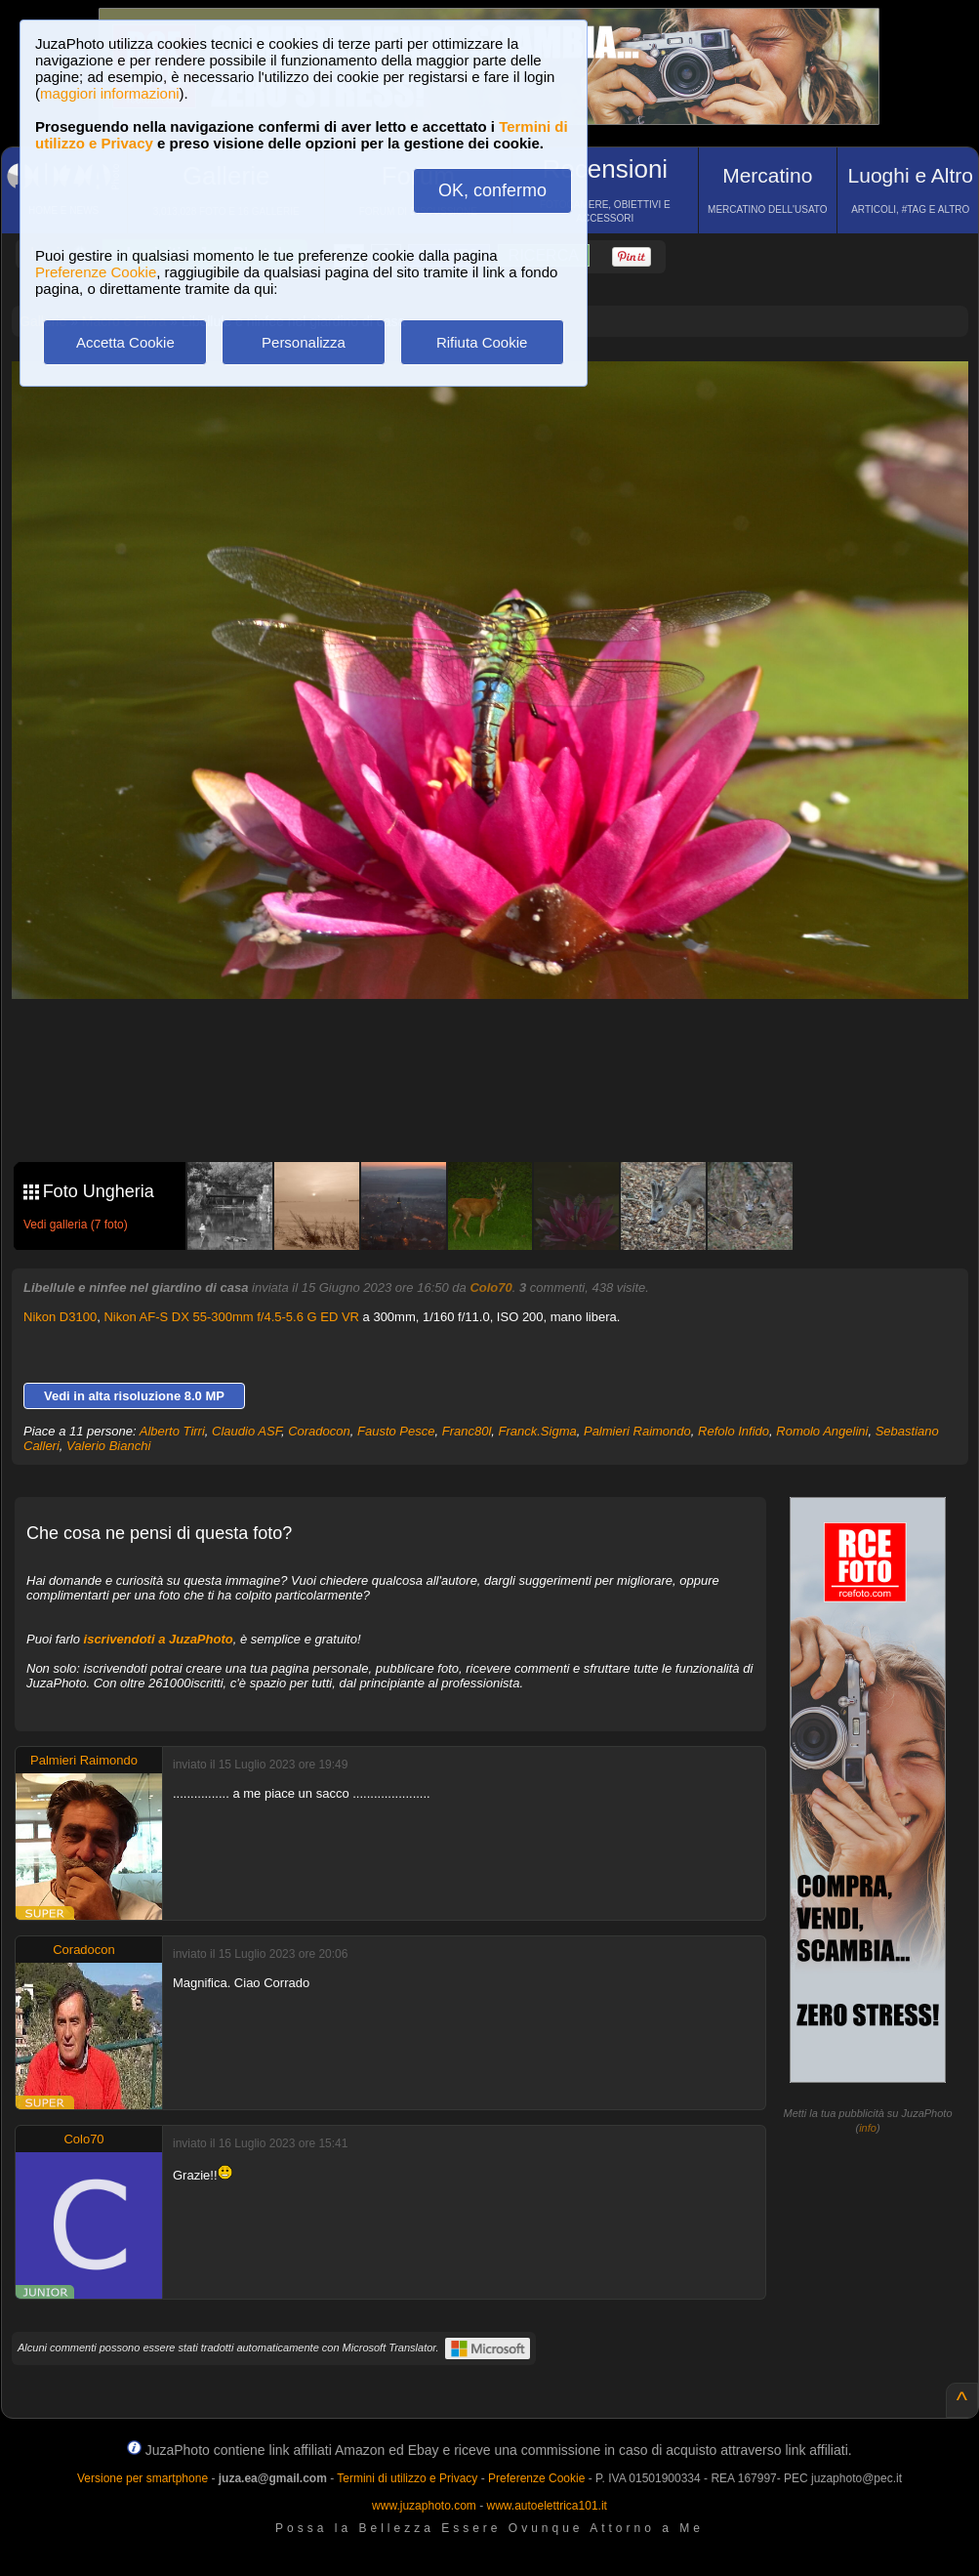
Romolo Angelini (822, 1431)
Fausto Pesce (396, 1431)
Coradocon (319, 1431)
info (868, 2128)
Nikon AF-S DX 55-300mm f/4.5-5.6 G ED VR (231, 1316)
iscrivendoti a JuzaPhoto (158, 1639)
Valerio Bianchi (108, 1445)
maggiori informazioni (110, 93)
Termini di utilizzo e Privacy (407, 2478)
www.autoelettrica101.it (546, 2506)
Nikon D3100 (60, 1316)
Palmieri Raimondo (637, 1431)
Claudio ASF (246, 1431)
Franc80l (467, 1431)
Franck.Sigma (538, 1431)
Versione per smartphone (142, 2478)
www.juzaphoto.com (424, 2506)
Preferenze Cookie (95, 272)
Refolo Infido (733, 1431)
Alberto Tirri (172, 1431)
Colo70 (490, 1287)
